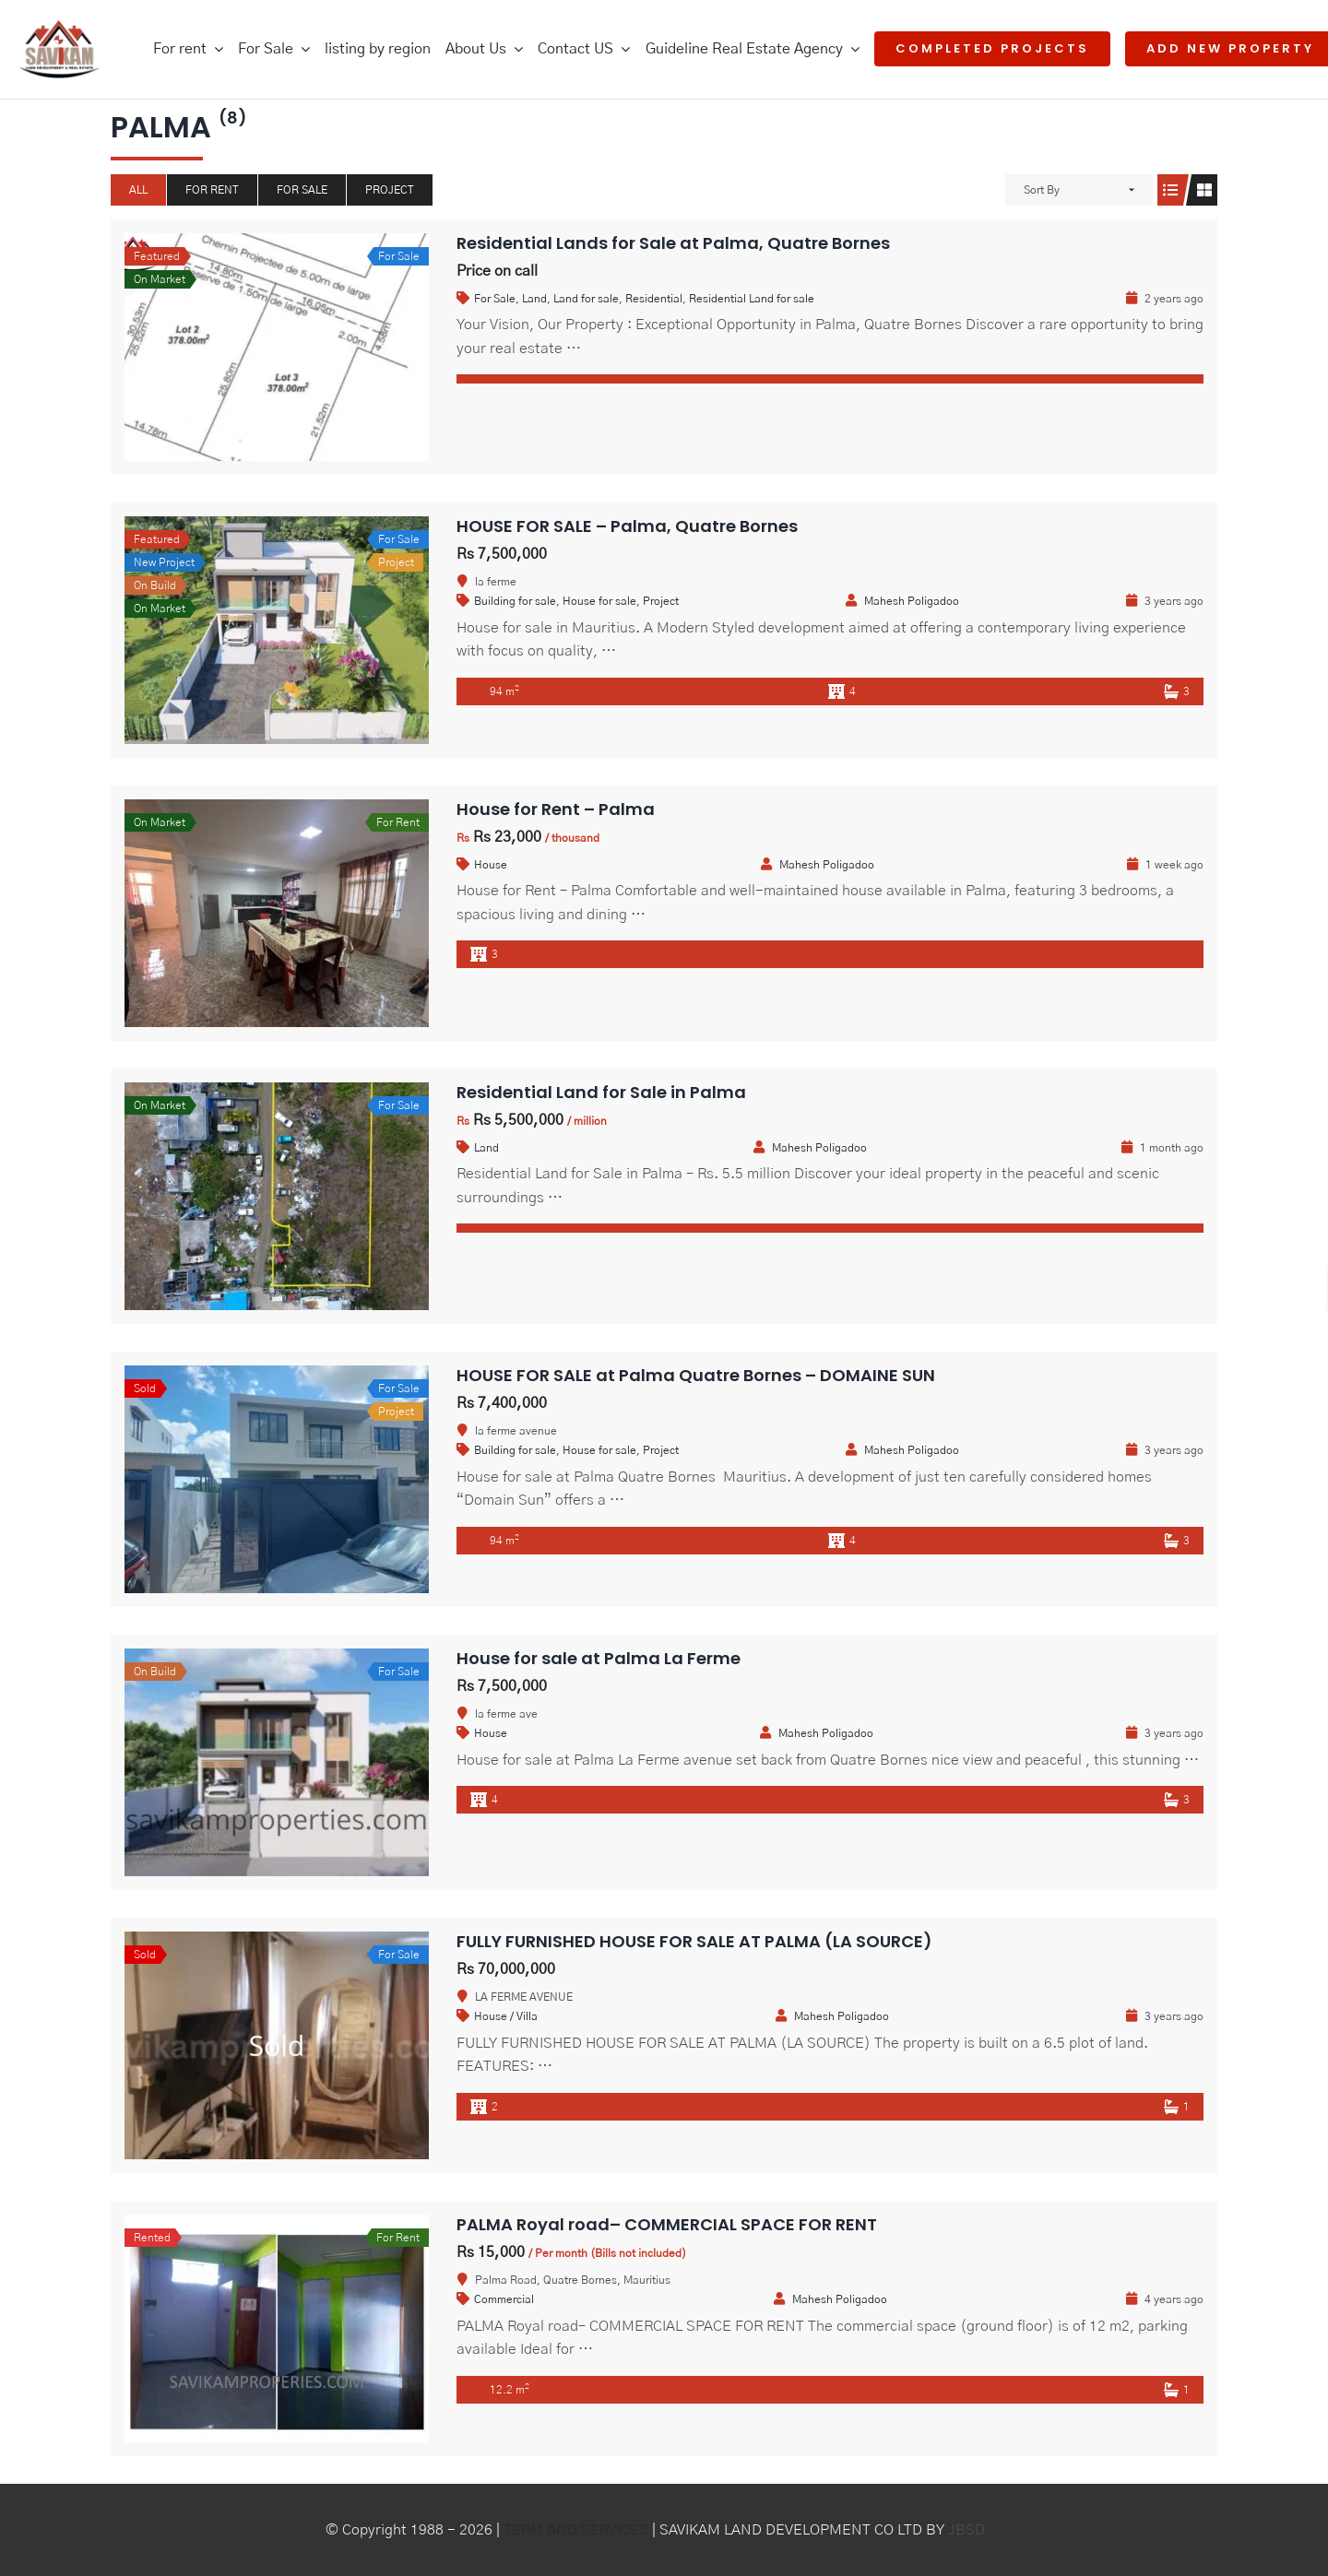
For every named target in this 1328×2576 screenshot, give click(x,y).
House (490, 864)
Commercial (504, 2299)
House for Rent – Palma (555, 809)
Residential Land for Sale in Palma (601, 1092)
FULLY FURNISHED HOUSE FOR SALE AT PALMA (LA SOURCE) (694, 1941)
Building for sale (515, 601)
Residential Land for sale (751, 298)
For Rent (212, 189)
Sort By (1042, 189)
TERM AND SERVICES (576, 2530)
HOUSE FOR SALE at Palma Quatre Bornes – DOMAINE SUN (695, 1375)
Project (389, 189)
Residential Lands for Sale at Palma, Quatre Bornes (673, 242)
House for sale (599, 601)
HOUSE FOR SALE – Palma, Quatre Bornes (627, 526)
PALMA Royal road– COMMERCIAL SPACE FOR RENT (666, 2224)
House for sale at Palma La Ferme (598, 1658)
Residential (653, 298)
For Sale (302, 189)
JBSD (966, 2530)
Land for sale (586, 298)
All (138, 189)
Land (534, 298)
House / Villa (506, 2016)
